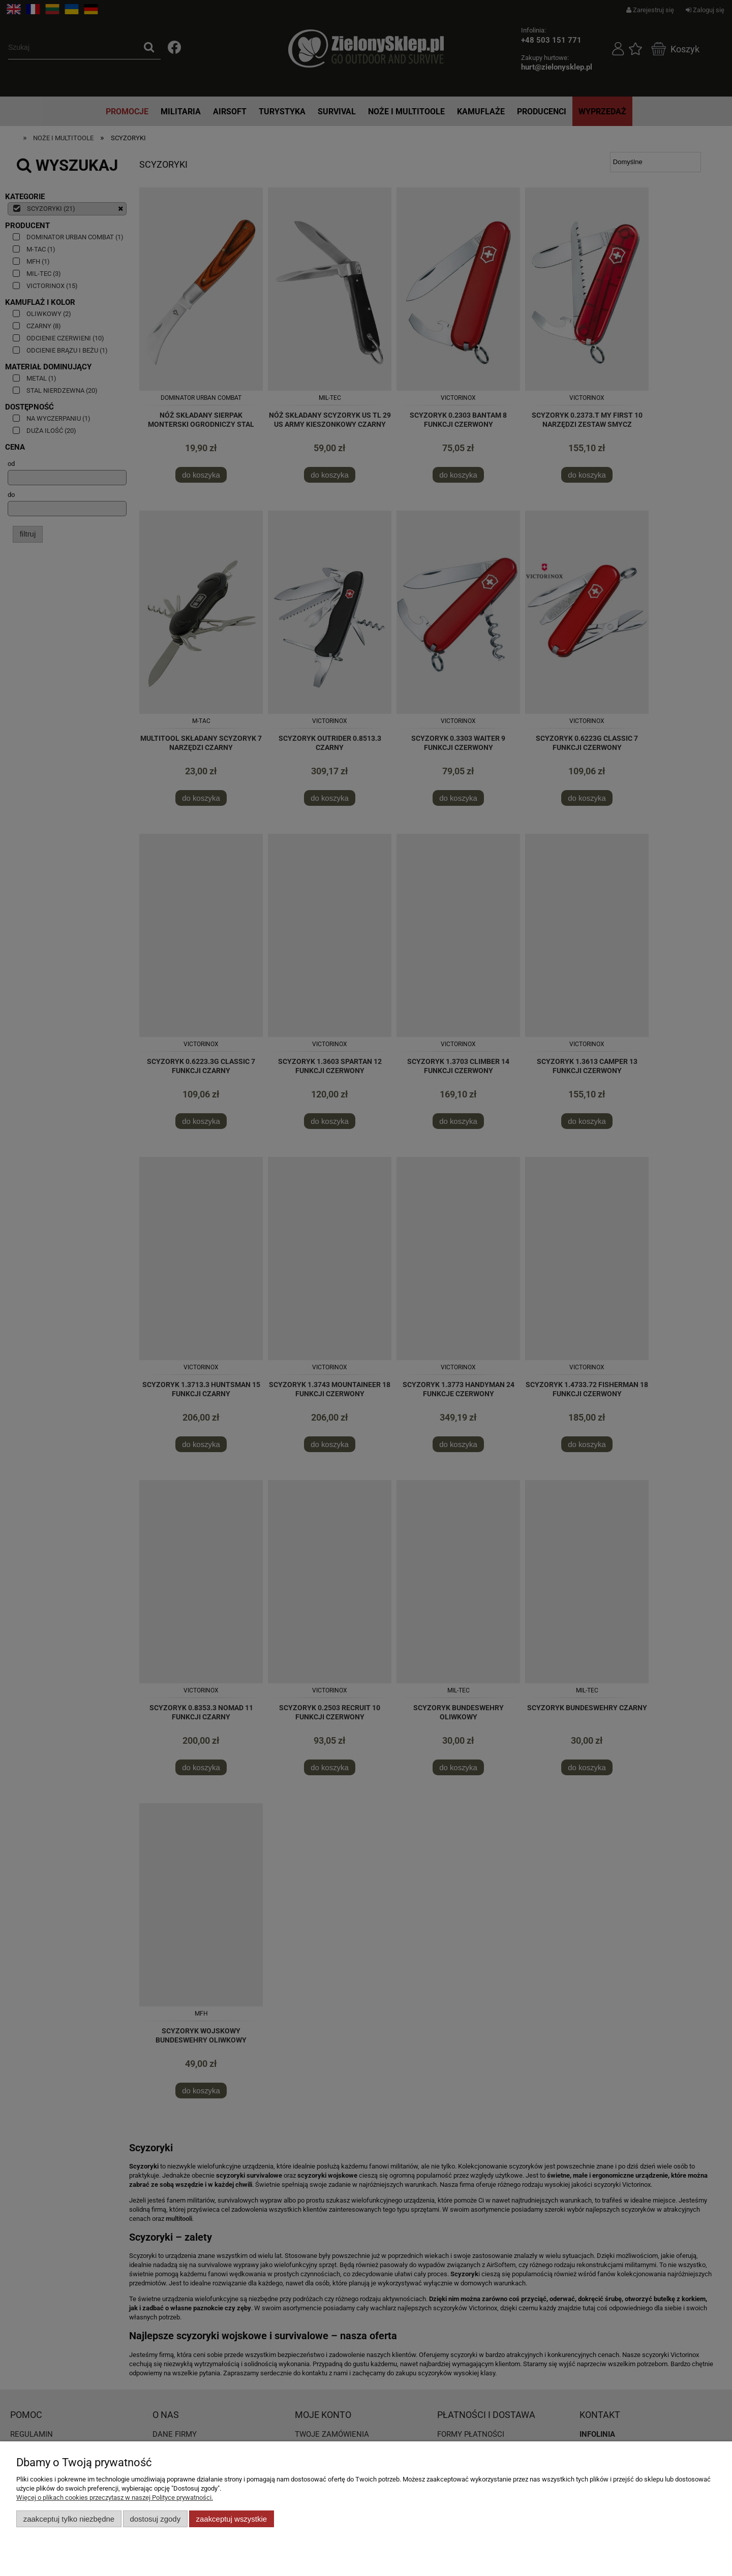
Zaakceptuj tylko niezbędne (68, 2519)
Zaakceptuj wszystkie (231, 2519)
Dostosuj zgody (155, 2519)
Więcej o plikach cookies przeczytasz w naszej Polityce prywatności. (114, 2497)
